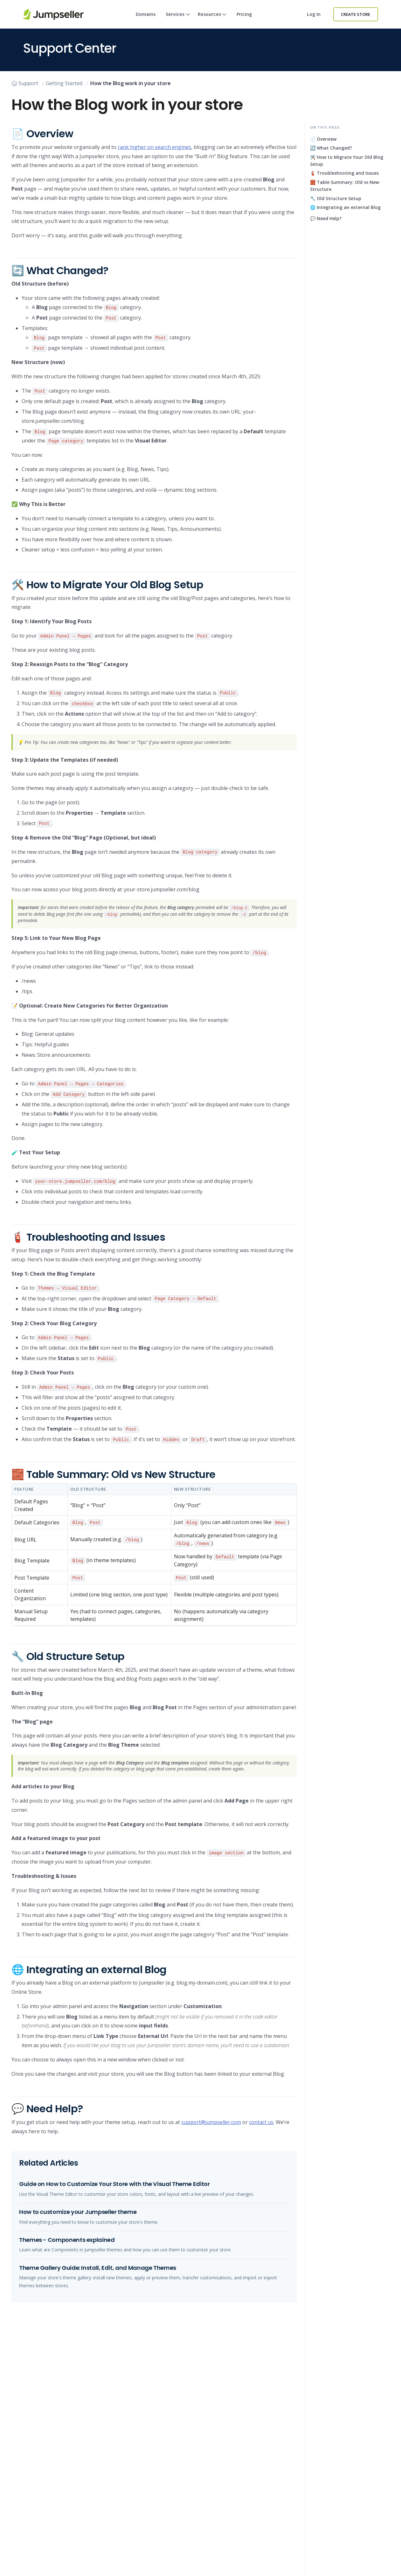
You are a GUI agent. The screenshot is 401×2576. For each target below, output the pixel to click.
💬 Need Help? (326, 218)
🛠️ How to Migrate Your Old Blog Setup (346, 160)
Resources (212, 20)
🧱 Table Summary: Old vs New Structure (344, 185)
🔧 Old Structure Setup (335, 198)
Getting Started (64, 83)
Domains (146, 14)
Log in (314, 14)
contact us (261, 2122)
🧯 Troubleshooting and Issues (344, 173)
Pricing (244, 14)
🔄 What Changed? (331, 148)
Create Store (355, 14)
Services (178, 20)
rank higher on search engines (154, 147)
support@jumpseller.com (211, 2122)
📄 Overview (323, 139)
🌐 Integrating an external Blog (345, 207)
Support (24, 83)
